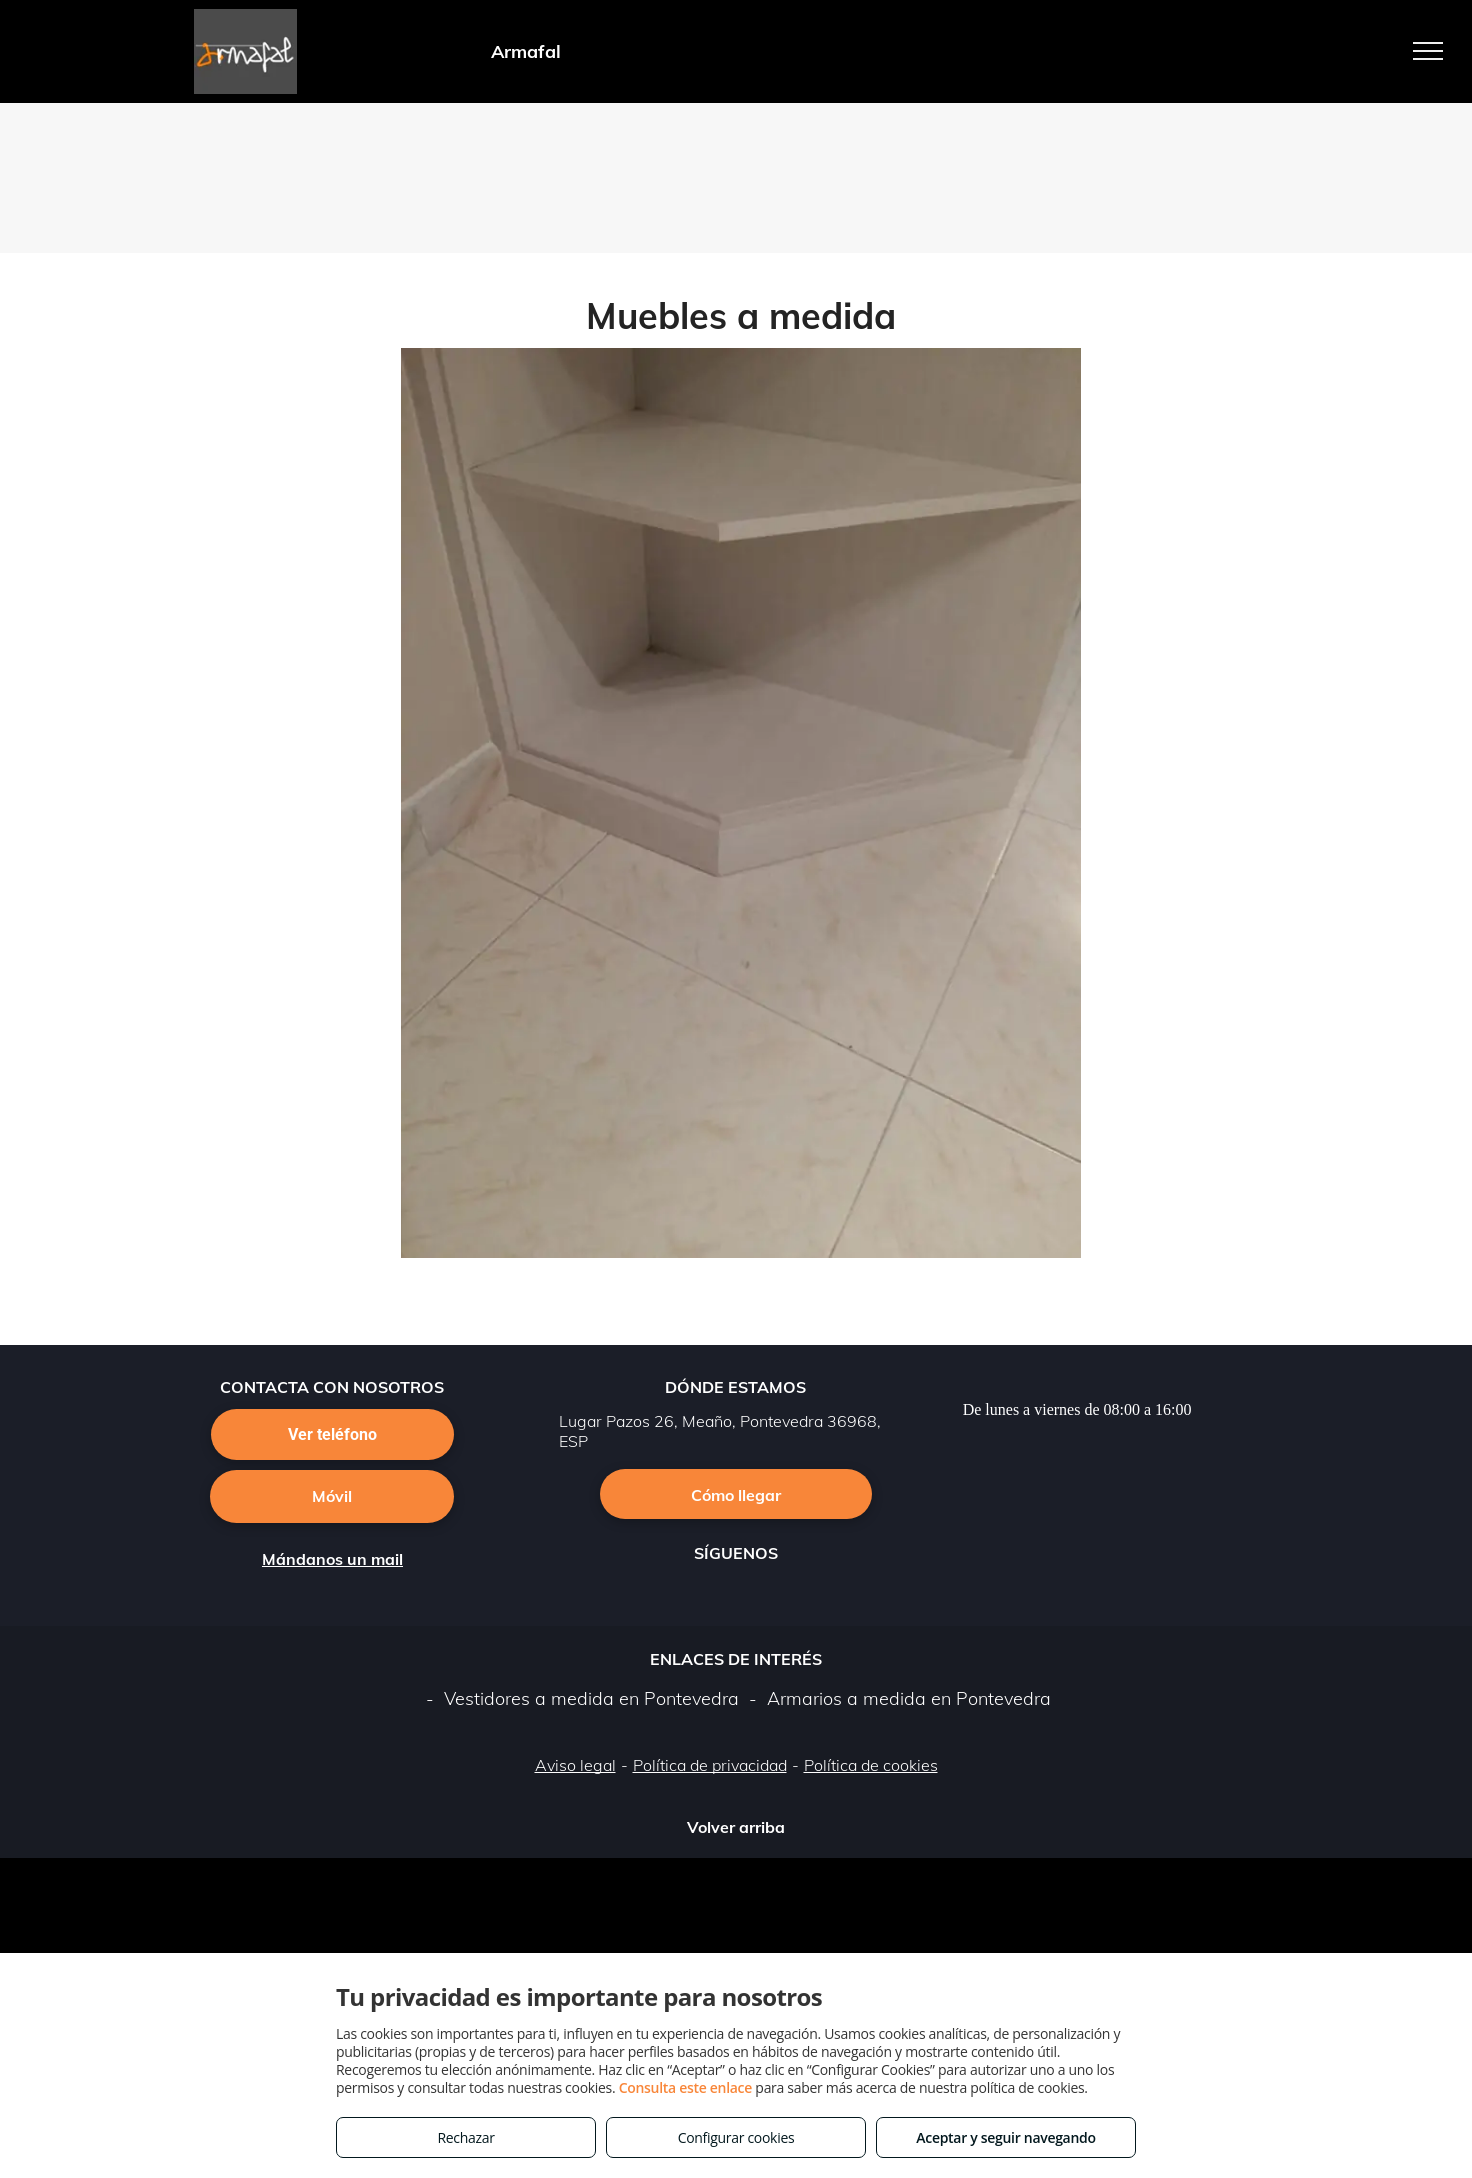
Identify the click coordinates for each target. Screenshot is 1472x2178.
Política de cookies (871, 1765)
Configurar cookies (736, 2137)
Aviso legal (575, 1765)
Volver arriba (736, 1827)
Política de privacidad (710, 1765)
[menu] (1428, 51)
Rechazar (465, 2137)
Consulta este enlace (685, 2087)
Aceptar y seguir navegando (1005, 2137)
